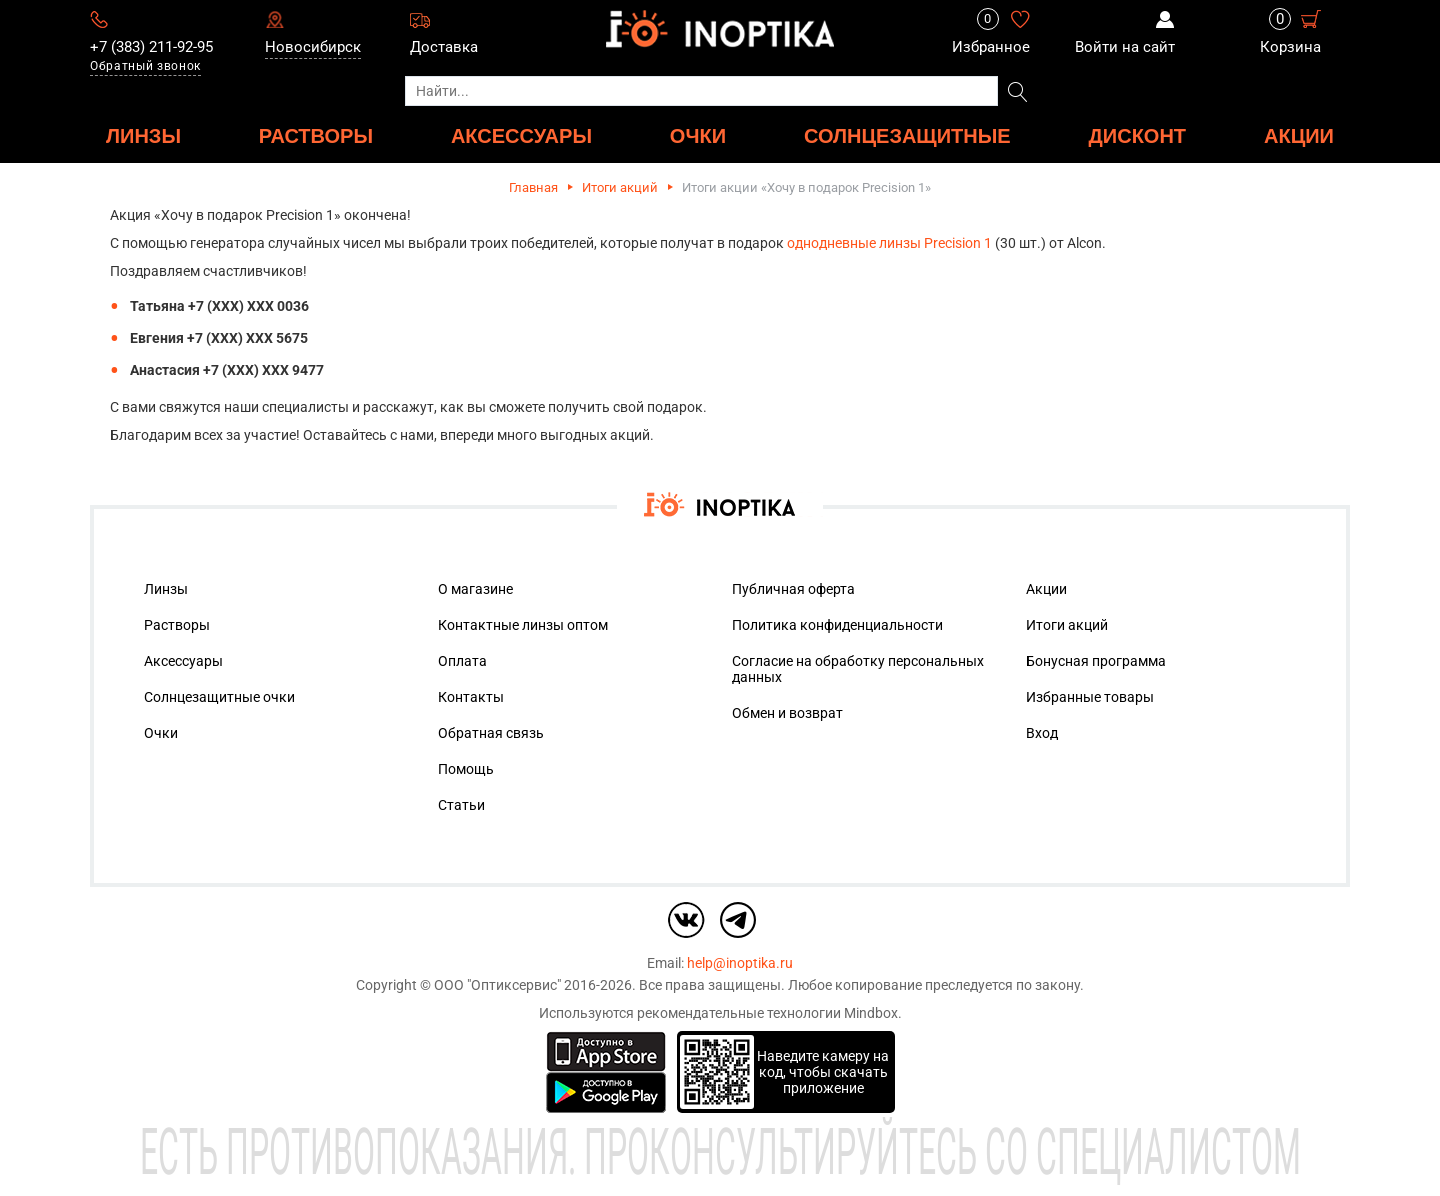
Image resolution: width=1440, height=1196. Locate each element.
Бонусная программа (1096, 661)
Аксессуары (183, 661)
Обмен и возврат (787, 713)
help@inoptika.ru (740, 963)
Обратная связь (491, 733)
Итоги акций (620, 187)
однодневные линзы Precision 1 (889, 243)
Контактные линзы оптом (523, 625)
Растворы (177, 625)
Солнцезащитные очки (219, 697)
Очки (161, 733)
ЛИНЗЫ (143, 135)
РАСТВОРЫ (316, 135)
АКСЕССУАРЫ (521, 135)
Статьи (461, 805)
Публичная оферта (793, 589)
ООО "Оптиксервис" (497, 985)
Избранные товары (1090, 697)
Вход (1042, 733)
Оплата (462, 661)
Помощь (466, 769)
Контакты (471, 697)
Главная (533, 187)
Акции (1299, 135)
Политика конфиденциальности (837, 625)
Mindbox (871, 1013)
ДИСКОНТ (1138, 135)
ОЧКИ (698, 135)
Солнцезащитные (907, 135)
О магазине (475, 589)
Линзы (166, 589)
